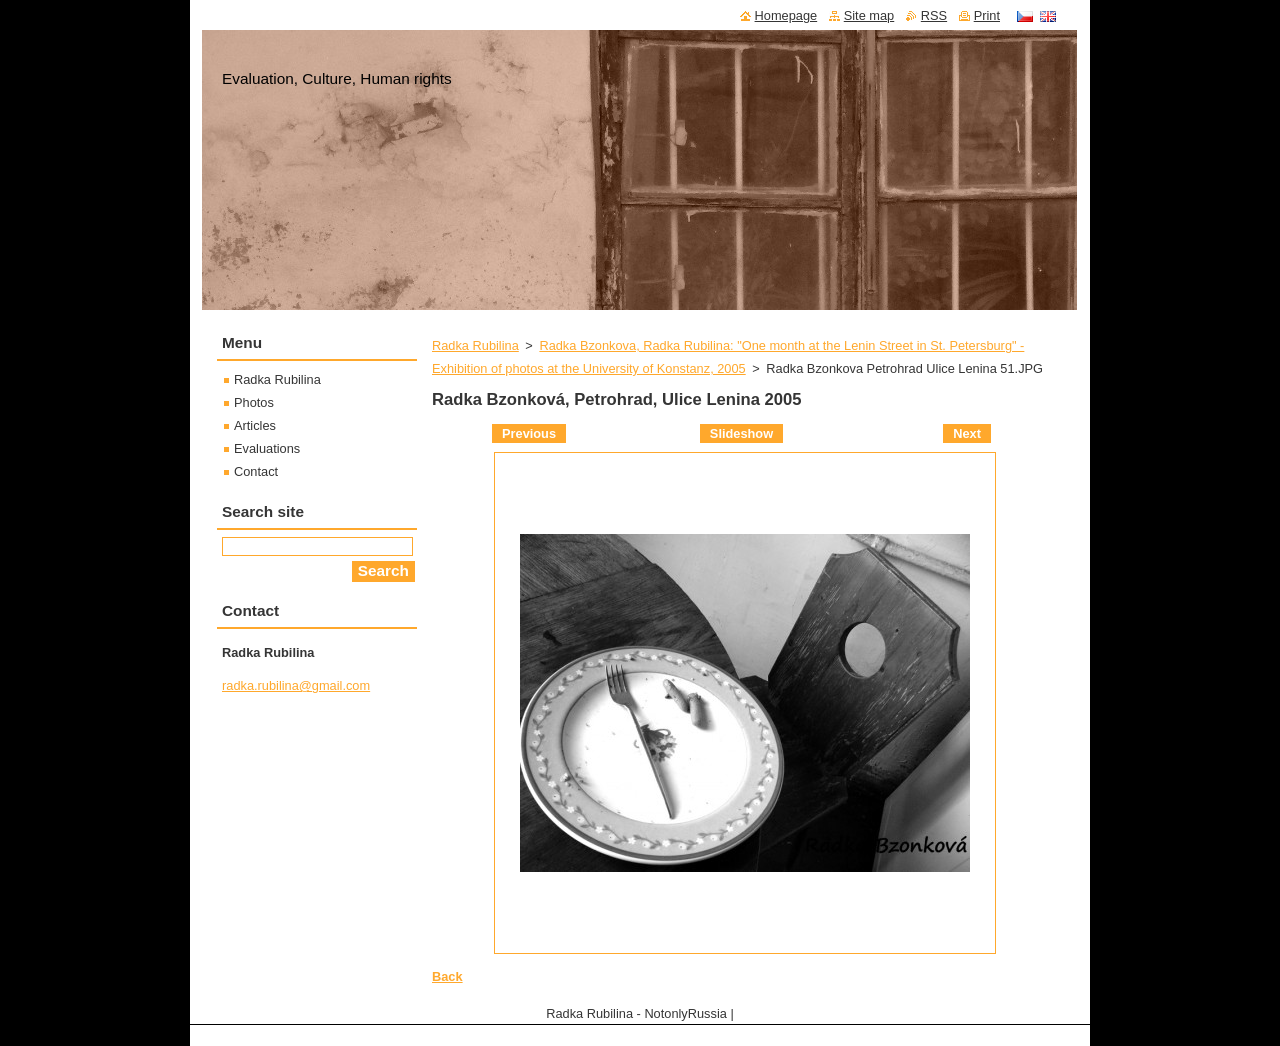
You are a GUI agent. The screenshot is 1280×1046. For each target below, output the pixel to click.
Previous (529, 433)
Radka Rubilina (475, 345)
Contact (256, 471)
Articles (255, 425)
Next (967, 433)
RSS (934, 15)
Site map (869, 15)
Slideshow (741, 433)
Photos (254, 402)
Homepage (786, 15)
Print (987, 15)
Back (447, 976)
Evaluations (267, 448)
